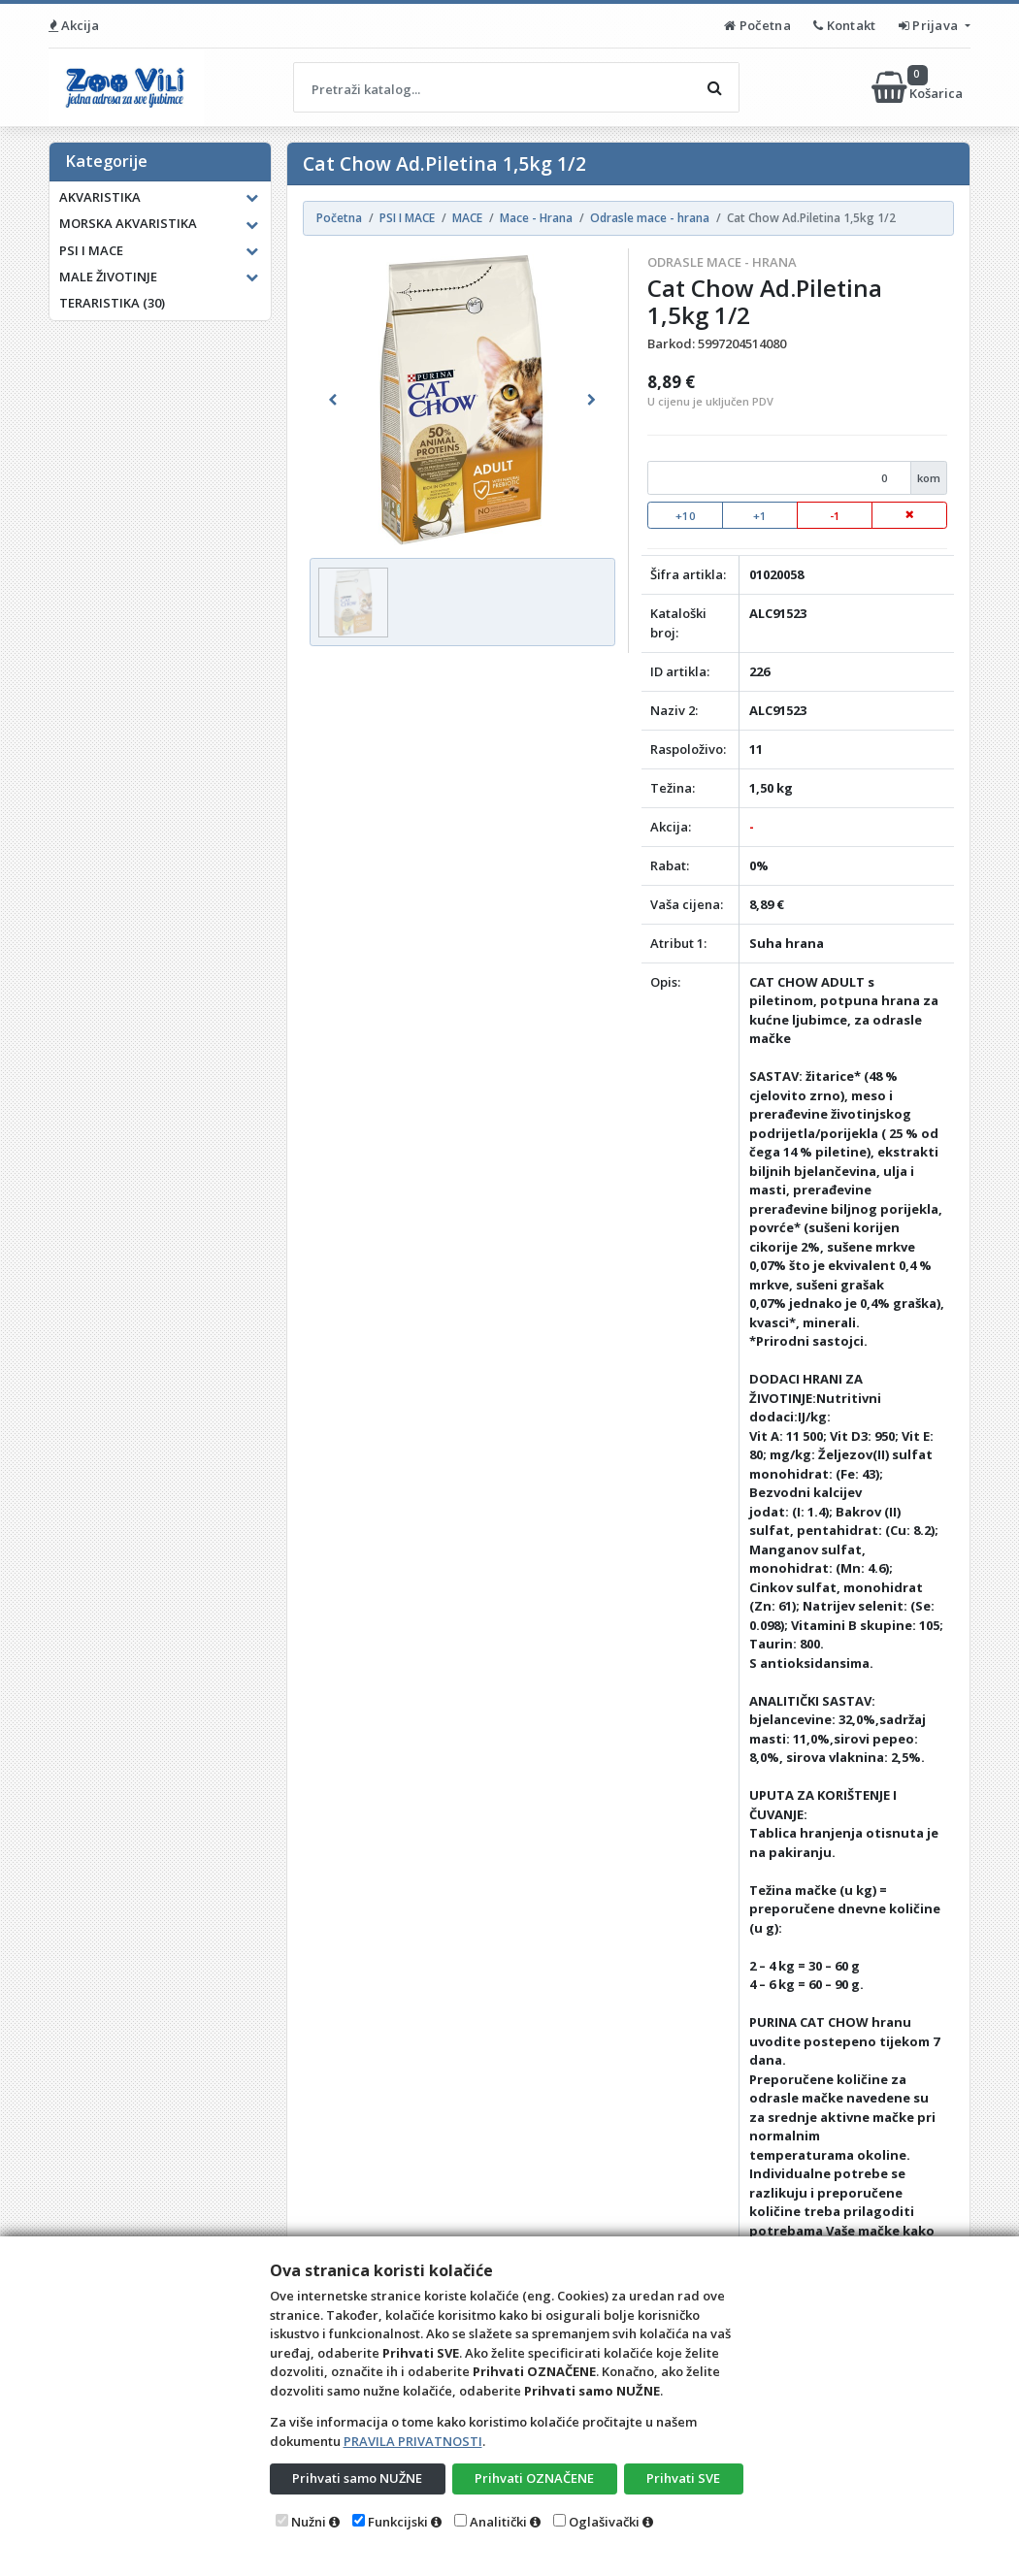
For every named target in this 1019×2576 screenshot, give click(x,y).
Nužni (308, 2521)
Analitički (498, 2521)
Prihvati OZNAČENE (534, 2478)
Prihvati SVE (683, 2478)
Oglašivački (604, 2521)
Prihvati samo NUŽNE (357, 2478)
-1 (835, 515)
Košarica (918, 87)
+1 (760, 515)
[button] (332, 399)
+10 (685, 515)
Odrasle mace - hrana (722, 262)
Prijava (930, 25)
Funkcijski (398, 2521)
